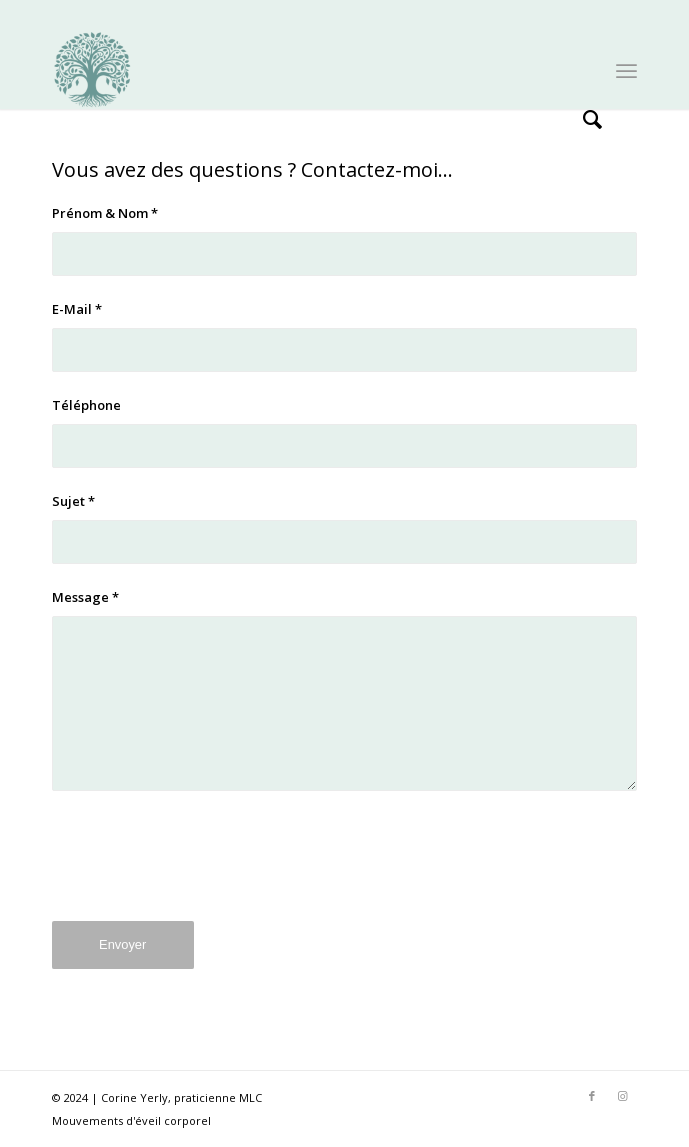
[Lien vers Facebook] (592, 1096)
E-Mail (77, 309)
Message (85, 597)
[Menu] (626, 69)
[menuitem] (582, 69)
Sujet (73, 501)
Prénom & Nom (105, 213)
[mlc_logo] (286, 69)
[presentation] (204, 871)
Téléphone (86, 405)
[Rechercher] (582, 69)
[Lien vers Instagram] (622, 1096)
